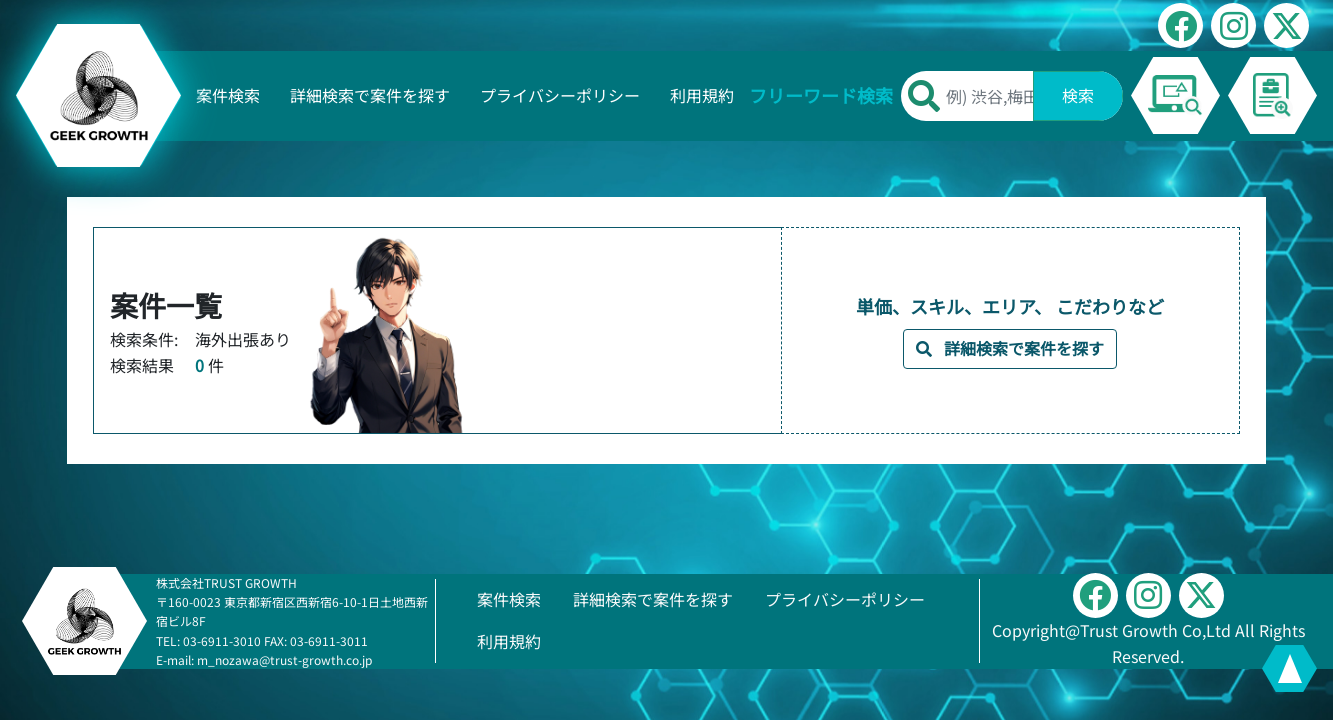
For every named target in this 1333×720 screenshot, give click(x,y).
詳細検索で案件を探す (370, 95)
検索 (1078, 95)
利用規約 (702, 95)
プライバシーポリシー (560, 95)
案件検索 (228, 95)
